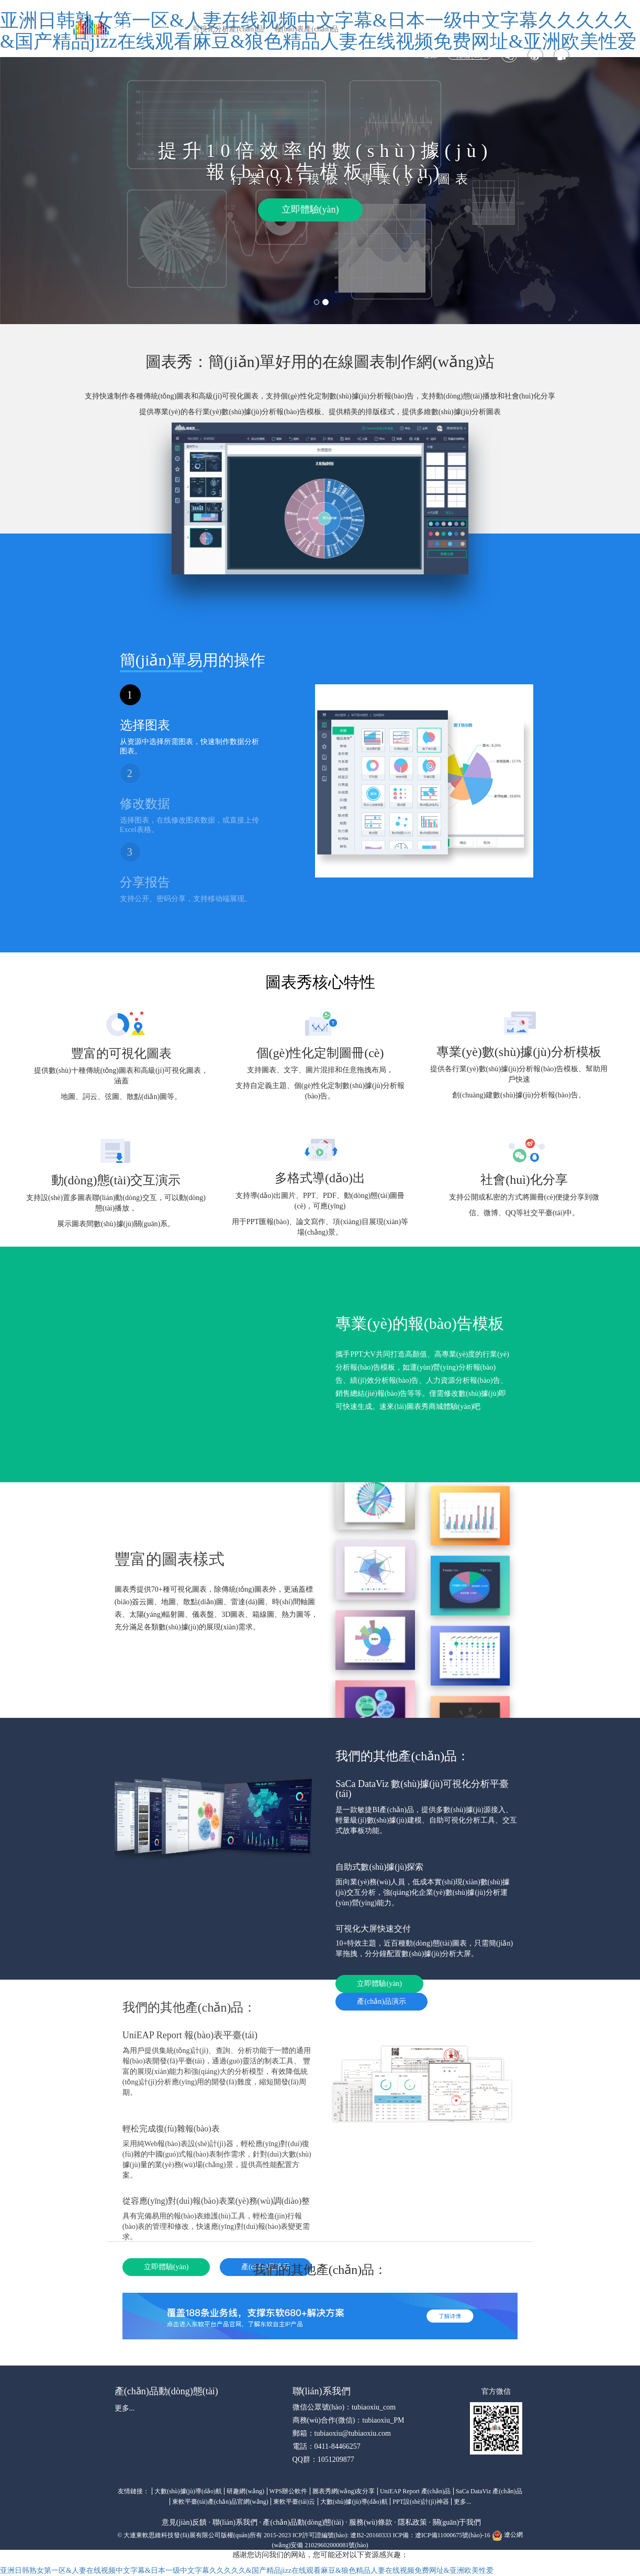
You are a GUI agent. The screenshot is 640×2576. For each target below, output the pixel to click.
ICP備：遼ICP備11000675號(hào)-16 (441, 2534)
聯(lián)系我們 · (236, 2522)
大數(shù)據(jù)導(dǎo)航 (188, 2491)
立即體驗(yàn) (310, 209)
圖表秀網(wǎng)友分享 (343, 2491)
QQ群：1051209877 (323, 2459)
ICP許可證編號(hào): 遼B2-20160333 (342, 2534)
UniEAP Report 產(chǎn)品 (415, 2491)
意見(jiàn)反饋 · (186, 2522)
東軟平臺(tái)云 (294, 2501)
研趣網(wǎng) (245, 2491)
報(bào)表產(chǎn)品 (306, 29)
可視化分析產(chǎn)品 (228, 29)
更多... (125, 2408)
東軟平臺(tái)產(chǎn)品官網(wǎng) (220, 2501)
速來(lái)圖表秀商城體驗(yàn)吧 (429, 1407)
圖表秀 (171, 29)
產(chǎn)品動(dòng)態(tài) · (305, 2522)
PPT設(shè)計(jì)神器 (420, 2501)
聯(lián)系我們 (500, 29)
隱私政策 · (414, 2522)
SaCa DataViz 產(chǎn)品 (489, 2491)
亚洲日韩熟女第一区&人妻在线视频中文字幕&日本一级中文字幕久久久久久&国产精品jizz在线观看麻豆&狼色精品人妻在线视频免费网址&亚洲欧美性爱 (246, 2570)
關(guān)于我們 (457, 2522)
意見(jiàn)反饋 (444, 29)
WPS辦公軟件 (289, 2491)
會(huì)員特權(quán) (380, 29)
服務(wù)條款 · (372, 2522)
